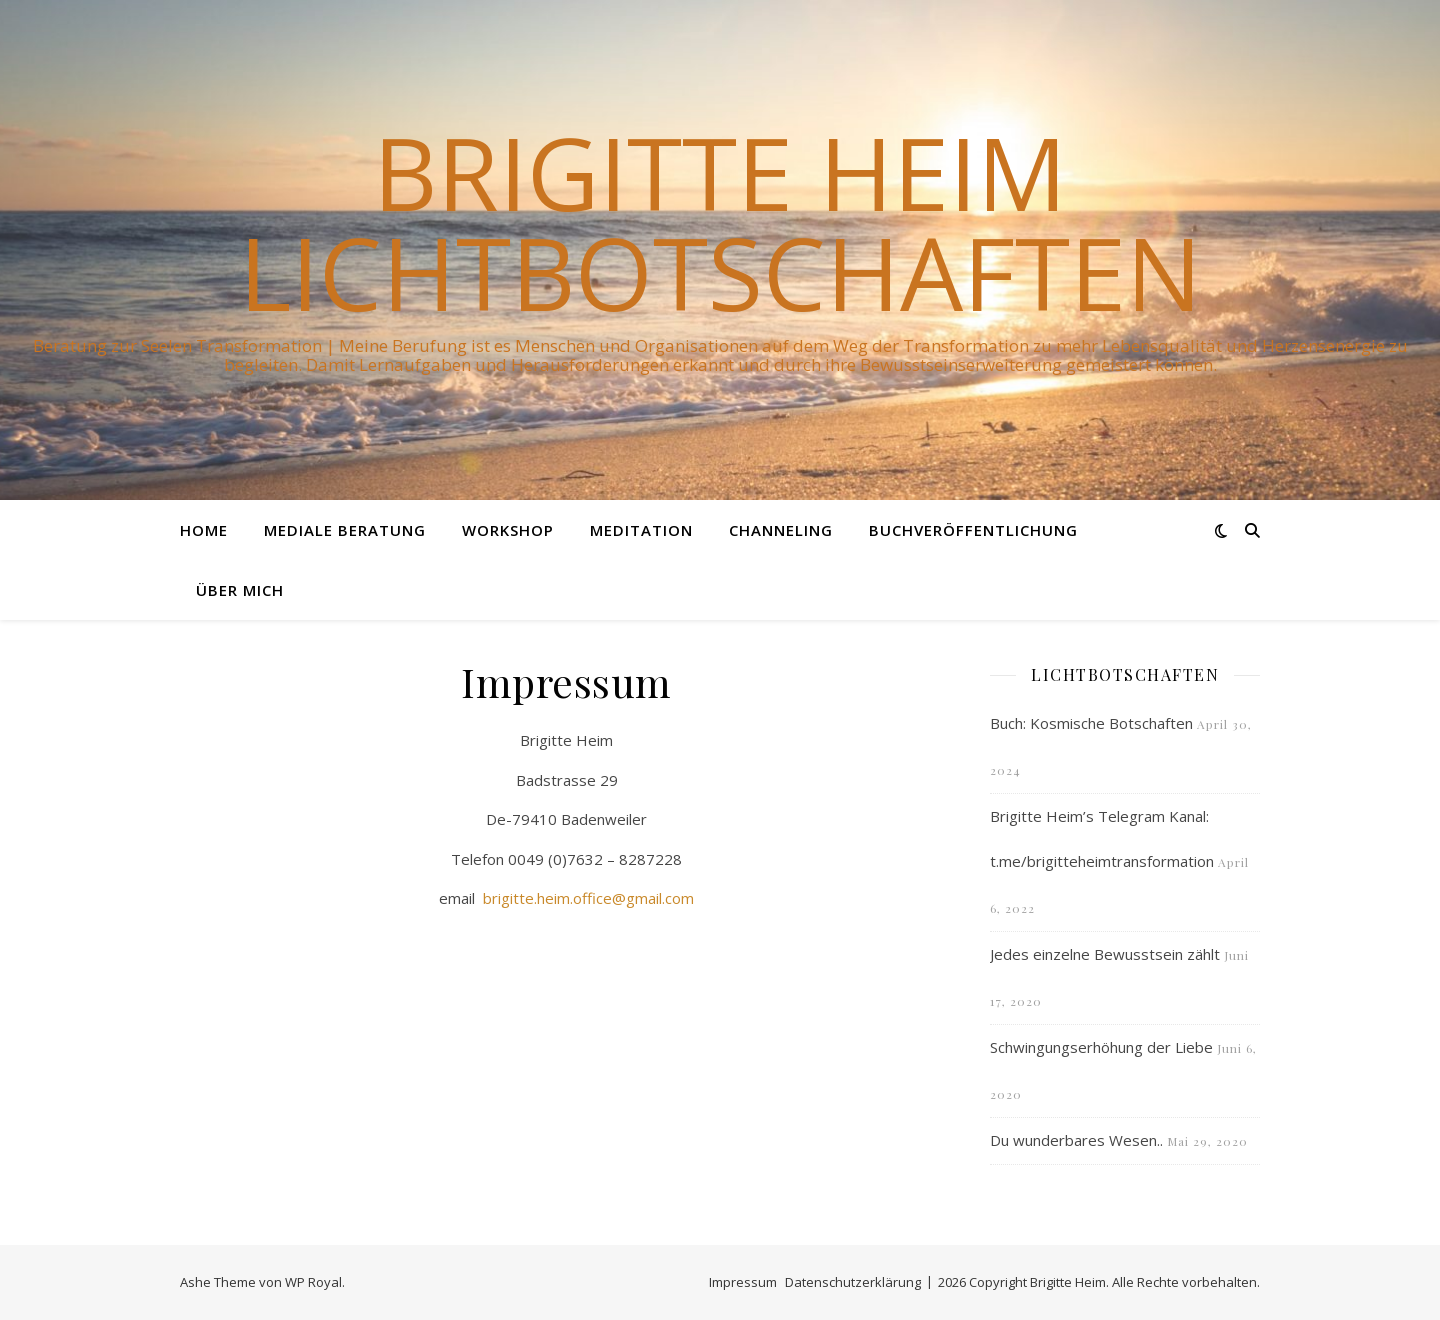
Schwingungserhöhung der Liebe (1101, 1047)
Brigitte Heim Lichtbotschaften (720, 222)
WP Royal (313, 1282)
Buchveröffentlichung (973, 530)
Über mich (240, 590)
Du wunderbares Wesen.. (1076, 1140)
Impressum (743, 1282)
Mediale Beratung (345, 530)
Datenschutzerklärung (853, 1282)
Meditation (641, 530)
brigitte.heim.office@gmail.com (588, 898)
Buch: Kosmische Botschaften (1091, 723)
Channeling (781, 530)
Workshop (508, 530)
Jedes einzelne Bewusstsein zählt (1105, 954)
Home (204, 530)
